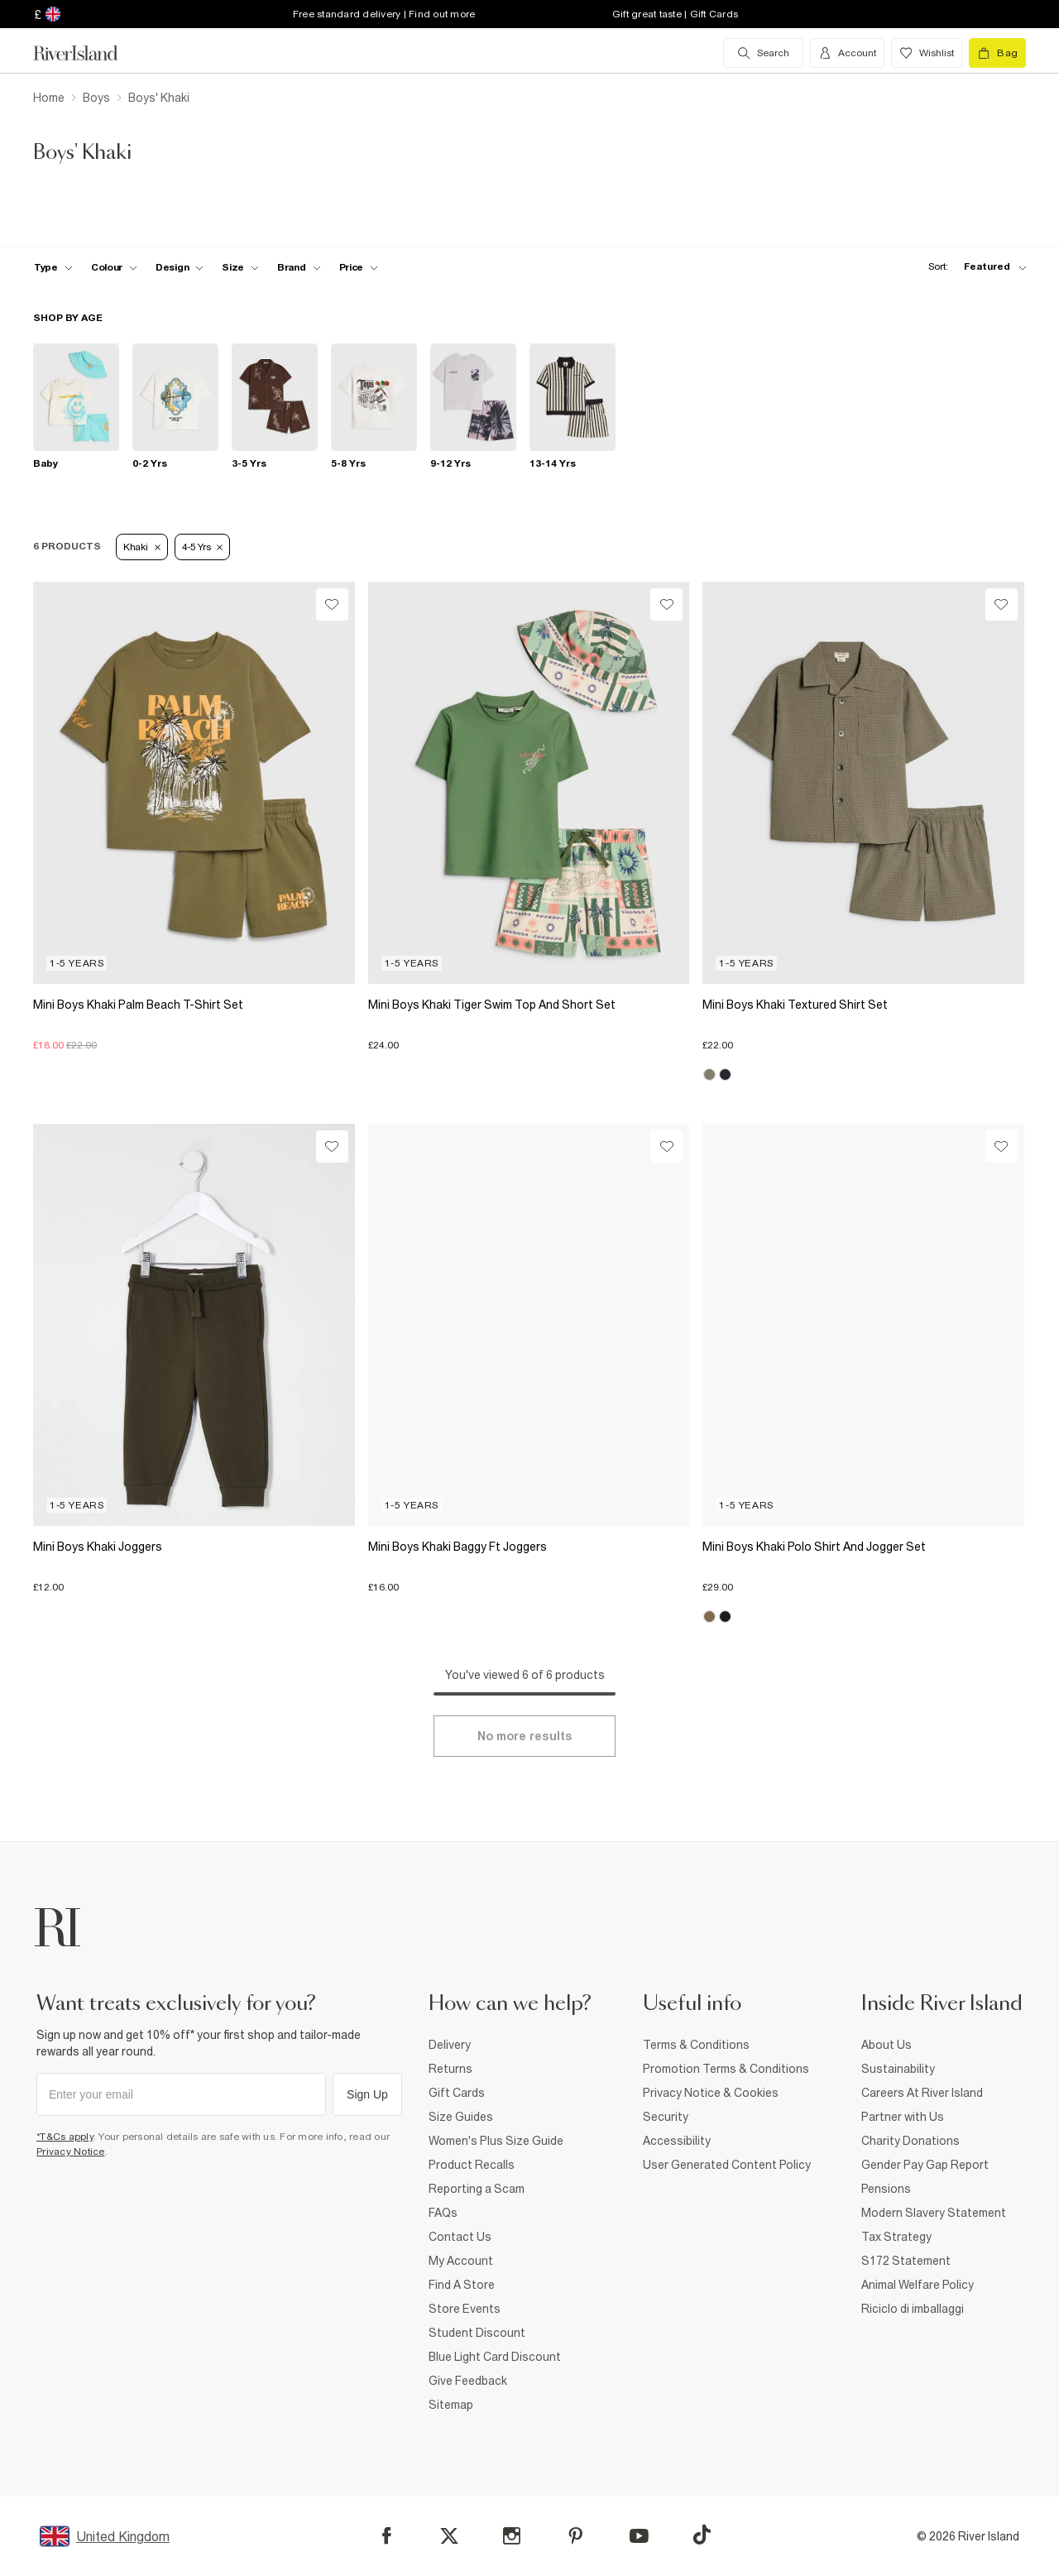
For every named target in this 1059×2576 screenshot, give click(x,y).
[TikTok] (702, 2535)
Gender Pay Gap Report (925, 2164)
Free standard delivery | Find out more (384, 14)
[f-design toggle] (179, 267)
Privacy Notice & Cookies (711, 2092)
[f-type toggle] (53, 267)
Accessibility (677, 2140)
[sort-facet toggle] (973, 267)
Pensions (886, 2188)
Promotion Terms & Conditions (726, 2068)
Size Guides (461, 2116)
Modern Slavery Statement (933, 2212)
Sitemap (451, 2404)
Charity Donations (910, 2140)
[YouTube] (639, 2536)
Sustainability (898, 2068)
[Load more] (525, 1736)
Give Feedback (468, 2380)
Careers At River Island (922, 2092)
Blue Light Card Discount (495, 2356)
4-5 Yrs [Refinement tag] (202, 547)
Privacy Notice (70, 2151)
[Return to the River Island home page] (87, 53)
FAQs (443, 2212)
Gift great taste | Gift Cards (675, 14)
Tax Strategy (896, 2236)
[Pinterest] (575, 2536)
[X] (449, 2536)
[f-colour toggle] (114, 267)
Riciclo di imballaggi (912, 2308)
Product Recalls (472, 2164)
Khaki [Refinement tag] (142, 547)
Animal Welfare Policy (917, 2284)
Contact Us (460, 2236)
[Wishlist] (332, 604)
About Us (886, 2044)
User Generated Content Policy (727, 2164)
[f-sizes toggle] (240, 267)
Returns (450, 2068)
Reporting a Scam (477, 2188)
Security (665, 2116)
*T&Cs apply (64, 2136)
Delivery (450, 2044)
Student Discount (477, 2332)
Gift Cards (457, 2092)
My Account (461, 2260)
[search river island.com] (763, 53)
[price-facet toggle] (359, 267)
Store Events (465, 2308)
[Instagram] (512, 2536)
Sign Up (367, 2094)
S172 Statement (906, 2260)
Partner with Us (902, 2116)
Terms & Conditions (696, 2044)
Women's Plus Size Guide (496, 2140)
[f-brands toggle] (299, 267)
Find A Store (462, 2284)
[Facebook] (387, 2536)
